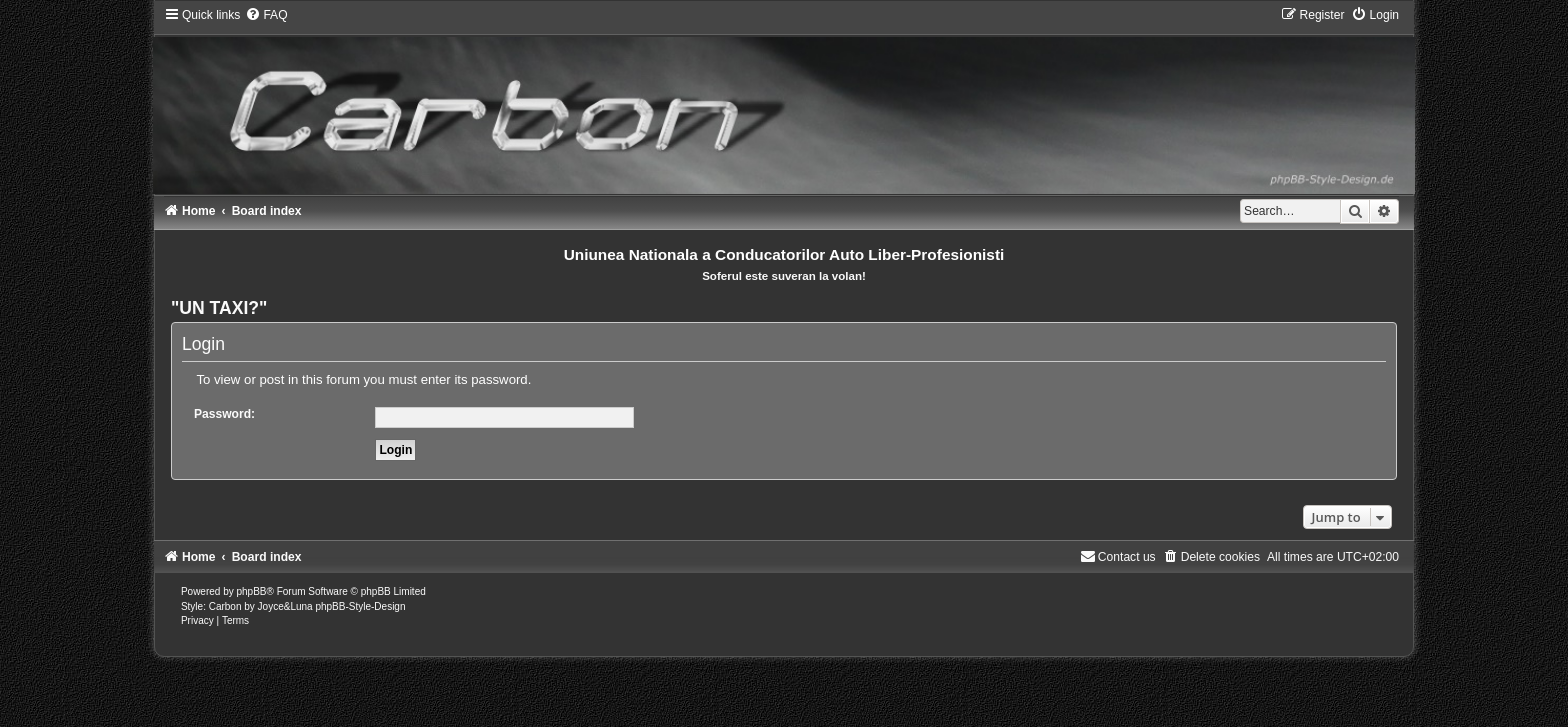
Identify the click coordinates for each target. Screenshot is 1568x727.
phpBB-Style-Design (360, 606)
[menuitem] (266, 15)
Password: (224, 414)
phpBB (252, 591)
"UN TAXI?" (219, 308)
